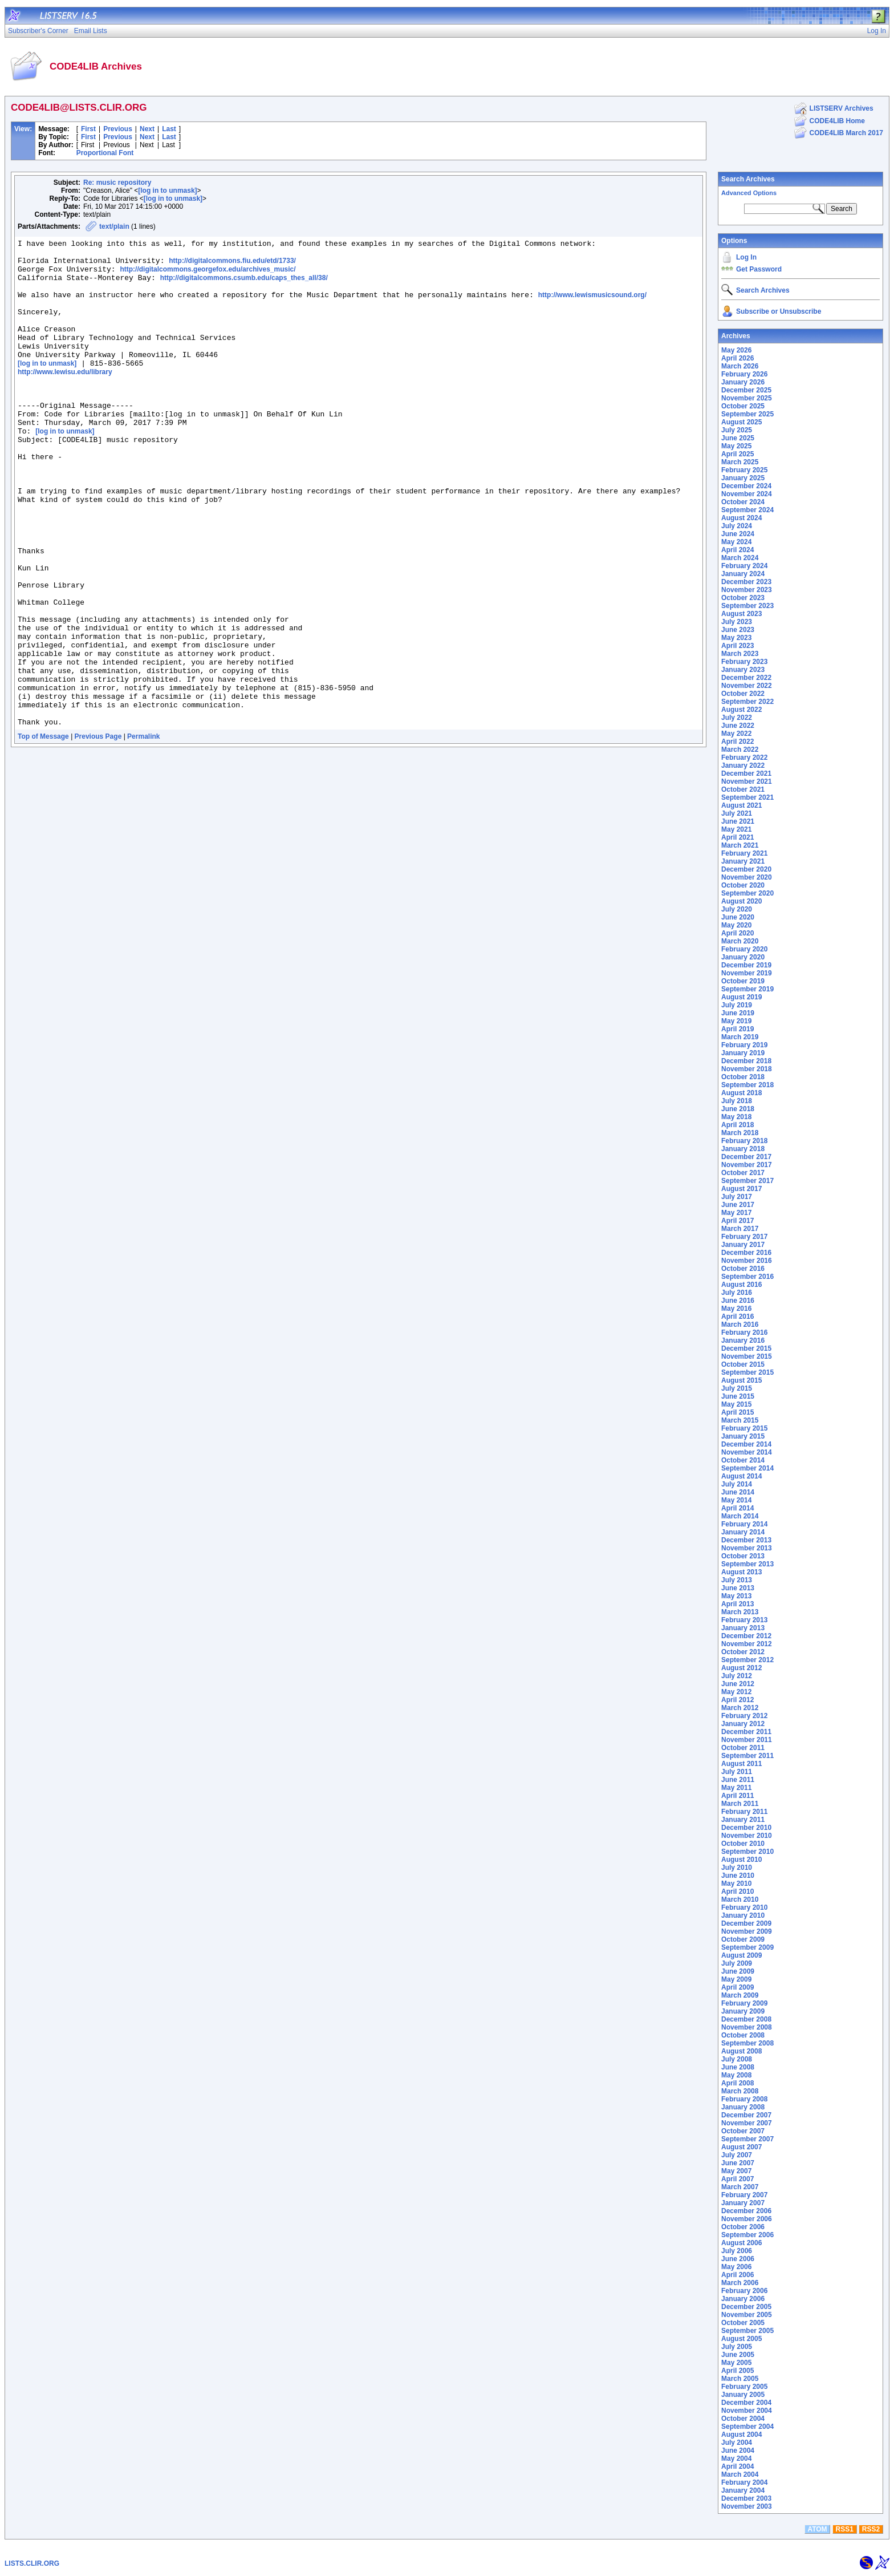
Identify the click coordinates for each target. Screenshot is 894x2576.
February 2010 (744, 1907)
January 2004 (743, 2490)
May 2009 (736, 1979)
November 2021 (746, 781)
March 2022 (739, 750)
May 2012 (736, 1692)
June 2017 (737, 1205)
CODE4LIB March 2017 (846, 133)
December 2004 (746, 2403)
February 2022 (744, 758)
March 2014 (739, 1516)
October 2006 (743, 2227)
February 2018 (744, 1141)
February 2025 (744, 470)
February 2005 (744, 2387)
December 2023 (746, 582)
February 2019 (744, 1045)
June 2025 (737, 438)
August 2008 (741, 2051)
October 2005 (743, 2323)
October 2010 (743, 1844)
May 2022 (736, 734)
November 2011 (746, 1740)
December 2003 (746, 2498)
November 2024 (746, 494)
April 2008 (737, 2083)
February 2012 (744, 1716)
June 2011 (737, 1780)
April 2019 (737, 1029)
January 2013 (743, 1628)
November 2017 (746, 1165)
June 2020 (737, 917)
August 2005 (741, 2339)
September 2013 (747, 1564)
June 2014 (737, 1492)
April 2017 (737, 1221)
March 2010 (739, 1899)
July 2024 (736, 526)
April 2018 (737, 1125)
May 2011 (736, 1788)
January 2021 (743, 861)
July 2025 (736, 430)
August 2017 (741, 1189)
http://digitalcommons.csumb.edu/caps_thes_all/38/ (244, 286)
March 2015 (739, 1420)
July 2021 (736, 813)
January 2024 (743, 574)
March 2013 (739, 1612)
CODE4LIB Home (837, 121)
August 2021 (741, 805)
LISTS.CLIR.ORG (32, 2563)
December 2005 (746, 2307)
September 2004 (747, 2427)
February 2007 (744, 2195)
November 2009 (746, 1931)
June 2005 (737, 2355)
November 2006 (746, 2219)
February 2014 (744, 1524)
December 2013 (746, 1540)
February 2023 (744, 662)
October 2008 (743, 2035)
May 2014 (736, 1500)
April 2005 (737, 2371)
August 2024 (741, 518)
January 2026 (743, 382)
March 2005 (739, 2379)
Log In (746, 257)
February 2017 (744, 1237)
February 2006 (744, 2291)
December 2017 (746, 1157)
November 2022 (746, 686)
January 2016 (743, 1340)
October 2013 (743, 1556)
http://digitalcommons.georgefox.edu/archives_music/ (207, 276)
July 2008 (736, 2059)
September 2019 (747, 989)
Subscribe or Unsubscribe (778, 311)
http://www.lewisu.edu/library (65, 398)
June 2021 (737, 821)
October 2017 (743, 1173)
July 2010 (736, 1868)
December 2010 (746, 1828)
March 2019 (739, 1037)
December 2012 (746, 1636)
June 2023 (737, 630)
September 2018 (747, 1085)
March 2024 (739, 558)
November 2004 (746, 2411)
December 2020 (746, 869)
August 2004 (741, 2435)
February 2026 (744, 374)
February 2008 (744, 2099)
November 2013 (746, 1548)
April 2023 (737, 646)
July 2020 (736, 909)
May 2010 (736, 1884)
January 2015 (743, 1436)
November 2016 (746, 1261)
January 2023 (743, 670)
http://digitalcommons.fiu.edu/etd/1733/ (232, 266)
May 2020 (736, 925)
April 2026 (737, 358)
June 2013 (737, 1588)
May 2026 (736, 350)
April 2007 (737, 2179)
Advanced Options (749, 192)
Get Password (759, 269)
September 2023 (747, 606)
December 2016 (746, 1253)
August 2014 (741, 1476)
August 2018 (741, 1093)
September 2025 (747, 414)
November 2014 (746, 1452)
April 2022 (737, 742)
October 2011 (743, 1748)
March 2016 (739, 1324)
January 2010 (743, 1915)
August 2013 (741, 1572)
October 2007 (743, 2131)
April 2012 (737, 1700)
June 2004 (737, 2451)
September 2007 (747, 2139)
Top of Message (43, 832)
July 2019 (736, 1005)
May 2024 (736, 542)
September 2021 (747, 797)
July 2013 (736, 1580)
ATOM (817, 2529)
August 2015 (741, 1380)
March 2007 (739, 2187)
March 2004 (739, 2474)
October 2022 (743, 694)
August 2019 (741, 997)
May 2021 (736, 829)
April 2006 (737, 2275)
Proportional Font (105, 153)
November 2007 (746, 2123)
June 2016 (737, 1301)
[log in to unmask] (167, 191)
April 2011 (737, 1796)
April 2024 (737, 550)
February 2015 (744, 1428)
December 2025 (746, 390)
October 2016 (743, 1269)
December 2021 (746, 773)
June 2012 (737, 1684)
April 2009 (737, 1987)
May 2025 (736, 446)
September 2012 (747, 1660)
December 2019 (746, 965)
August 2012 (741, 1668)
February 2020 (744, 949)
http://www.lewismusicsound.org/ (592, 307)
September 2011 (747, 1756)
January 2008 (743, 2107)
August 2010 (741, 1860)
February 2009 (744, 2003)
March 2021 (739, 845)
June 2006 (737, 2259)
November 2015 (746, 1356)
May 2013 (736, 1596)
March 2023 (739, 654)
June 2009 (737, 1971)
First (88, 129)
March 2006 (739, 2283)
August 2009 (741, 1955)
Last (169, 129)
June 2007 (737, 2163)
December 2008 (746, 2019)
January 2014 (743, 1532)
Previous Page (98, 832)
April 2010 (737, 1891)
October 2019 (743, 981)
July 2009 (736, 1963)
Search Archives (748, 179)
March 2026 (739, 366)
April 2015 (737, 1412)
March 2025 (739, 462)
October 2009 (743, 1939)
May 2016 (736, 1309)
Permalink (143, 832)
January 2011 (743, 1820)
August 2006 (741, 2243)
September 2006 (747, 2235)
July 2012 (736, 1676)
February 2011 (744, 1812)
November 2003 (746, 2506)
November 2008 (746, 2027)
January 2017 (743, 1245)
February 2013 (744, 1620)
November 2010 (746, 1836)
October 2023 (743, 598)
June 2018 (737, 1109)
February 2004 (744, 2482)
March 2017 (739, 1229)
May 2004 (736, 2458)
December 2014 (746, 1444)
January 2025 (743, 478)
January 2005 (743, 2395)
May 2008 (736, 2075)
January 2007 (743, 2203)
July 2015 (736, 1388)
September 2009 (747, 1947)
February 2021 (744, 853)
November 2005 (746, 2315)
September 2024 (747, 510)
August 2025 (741, 422)
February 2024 (744, 566)
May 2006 (736, 2267)
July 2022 (736, 718)
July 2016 (736, 1293)
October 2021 (743, 789)
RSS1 (845, 2529)
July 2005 (736, 2347)
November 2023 (746, 590)
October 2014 (743, 1460)
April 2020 (737, 933)
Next (147, 129)
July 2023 (736, 622)
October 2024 (743, 502)
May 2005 (736, 2363)
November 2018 (746, 1069)
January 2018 (743, 1149)
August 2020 (741, 901)
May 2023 (736, 638)
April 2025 (737, 454)
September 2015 (747, 1372)
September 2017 (747, 1181)
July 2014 (736, 1484)
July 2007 (736, 2155)
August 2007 (741, 2147)
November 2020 (746, 877)
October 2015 (743, 1364)
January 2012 (743, 1724)
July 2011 (736, 1772)
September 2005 (747, 2331)
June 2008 (737, 2067)
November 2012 (746, 1644)
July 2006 (736, 2251)
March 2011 (739, 1804)
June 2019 (737, 1013)
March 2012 (739, 1708)
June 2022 (737, 726)
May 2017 (736, 1213)
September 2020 (747, 893)
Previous (117, 129)
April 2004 (737, 2466)
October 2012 (743, 1652)
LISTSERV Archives (841, 108)
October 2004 (743, 2419)
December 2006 (746, 2211)
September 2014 (747, 1468)
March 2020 (739, 941)
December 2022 (746, 678)
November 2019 (746, 973)
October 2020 (743, 885)
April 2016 (737, 1317)
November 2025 (746, 398)
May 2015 (736, 1404)
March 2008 (739, 2091)
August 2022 (741, 710)
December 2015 (746, 1348)
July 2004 (736, 2443)
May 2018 (736, 1117)
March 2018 (739, 1133)
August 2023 (741, 614)
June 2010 (737, 1876)
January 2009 (743, 2011)
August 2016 (741, 1285)
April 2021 (737, 837)
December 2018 (746, 1061)
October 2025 (743, 406)
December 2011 (746, 1732)
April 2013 (737, 1604)
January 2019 (743, 1053)
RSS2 (871, 2529)
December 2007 (746, 2115)
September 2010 (747, 1852)
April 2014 (737, 1508)
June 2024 (737, 534)
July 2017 (736, 1197)
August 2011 (741, 1764)
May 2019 (736, 1021)
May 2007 (736, 2171)
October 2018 (743, 1077)
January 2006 (743, 2299)
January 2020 (743, 957)
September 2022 (747, 702)
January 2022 (743, 765)
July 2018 (736, 1101)
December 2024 (746, 486)
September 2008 (747, 2043)
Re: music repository (117, 183)
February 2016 (744, 1332)
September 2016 (747, 1277)
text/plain (114, 226)
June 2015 (737, 1396)
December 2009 (746, 1923)
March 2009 (739, 1995)
